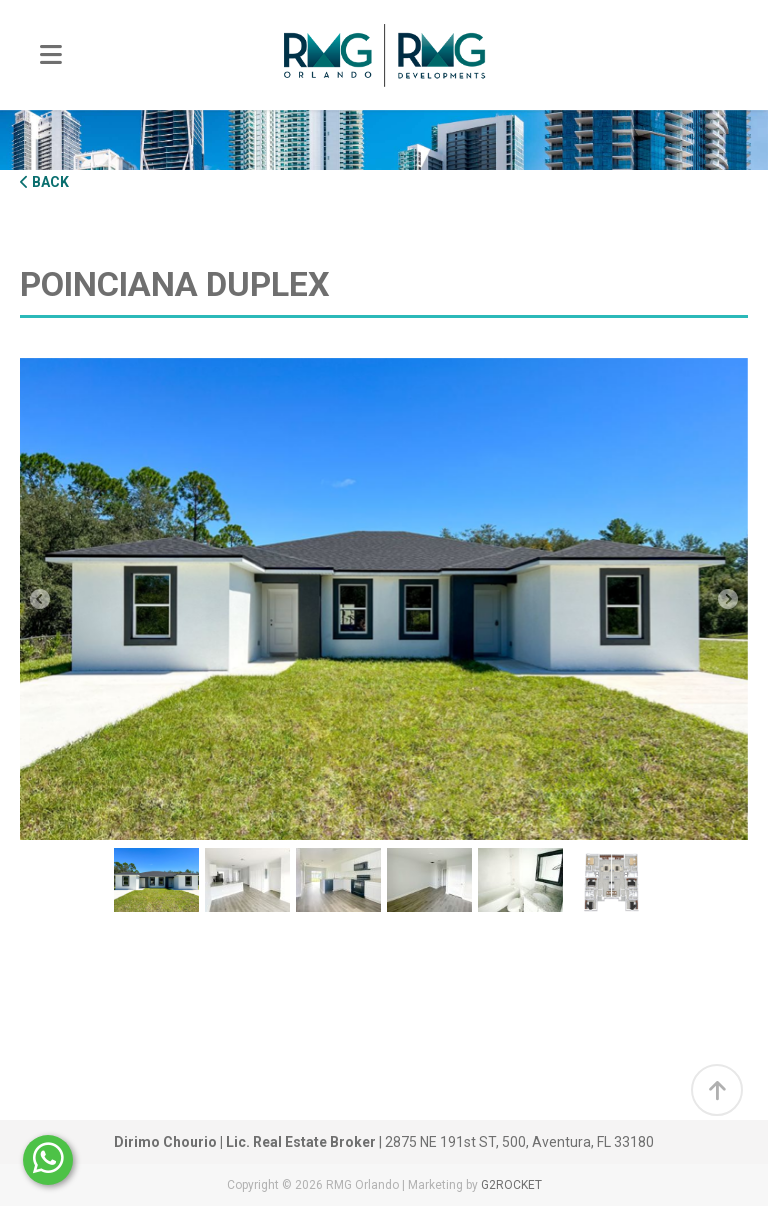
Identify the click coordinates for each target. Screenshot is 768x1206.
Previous (40, 599)
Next (728, 599)
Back (44, 182)
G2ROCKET (511, 1185)
